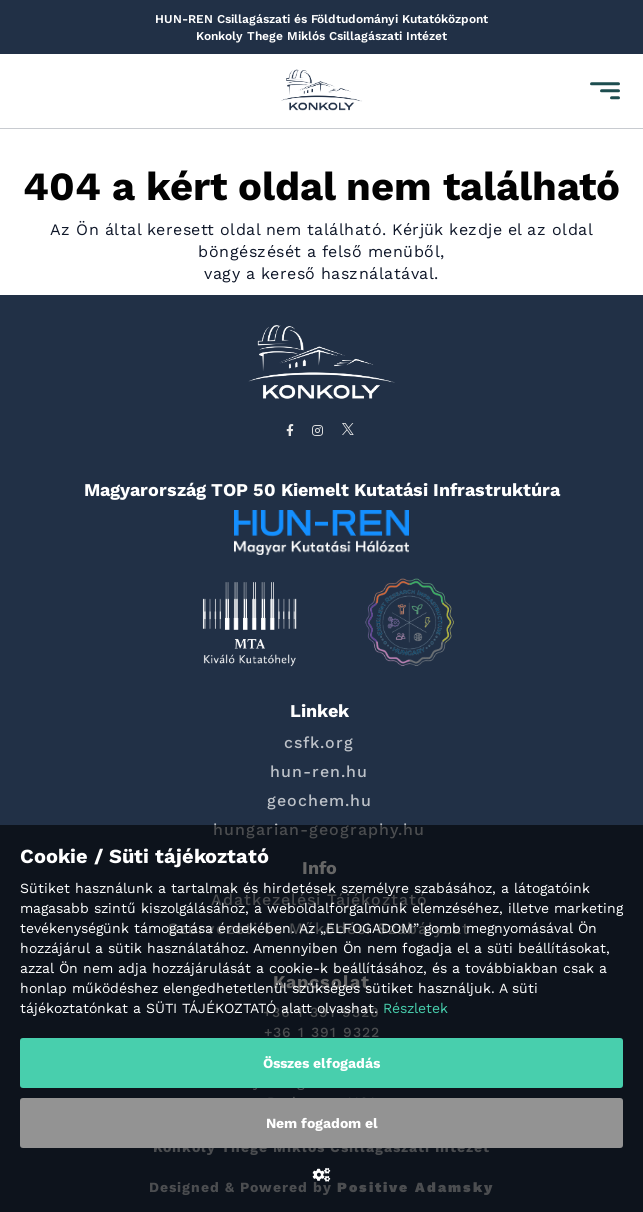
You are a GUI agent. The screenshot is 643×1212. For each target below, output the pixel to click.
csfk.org (319, 742)
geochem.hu (319, 800)
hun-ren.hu (319, 771)
